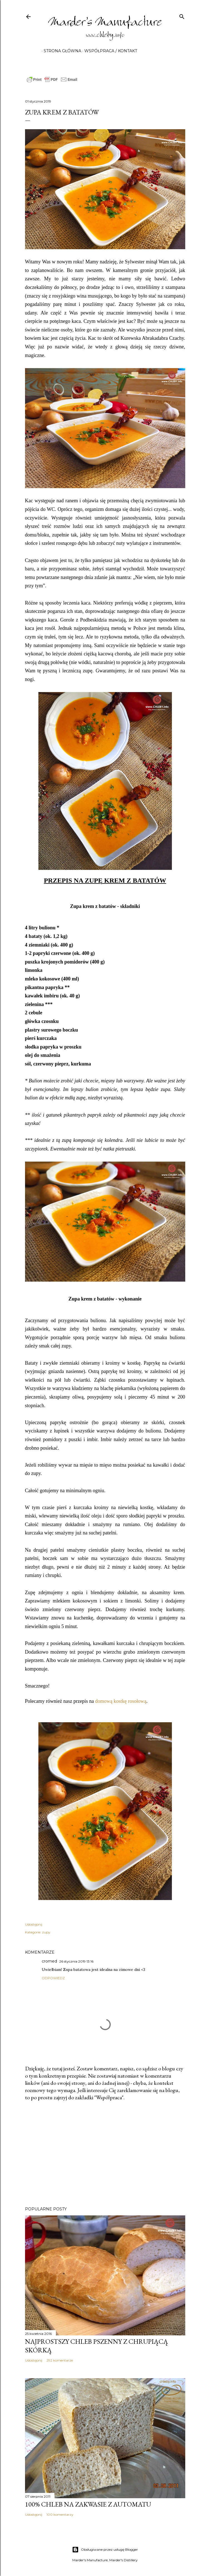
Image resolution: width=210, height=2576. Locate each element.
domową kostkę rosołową (120, 1701)
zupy (46, 1932)
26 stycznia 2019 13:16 (76, 1961)
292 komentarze (59, 2360)
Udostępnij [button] (33, 1924)
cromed (49, 1961)
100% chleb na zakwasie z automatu (88, 2504)
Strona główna (60, 50)
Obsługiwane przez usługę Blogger (105, 2549)
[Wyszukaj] (182, 15)
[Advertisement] (105, 2154)
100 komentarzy (59, 2514)
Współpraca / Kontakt (108, 50)
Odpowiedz (53, 1978)
